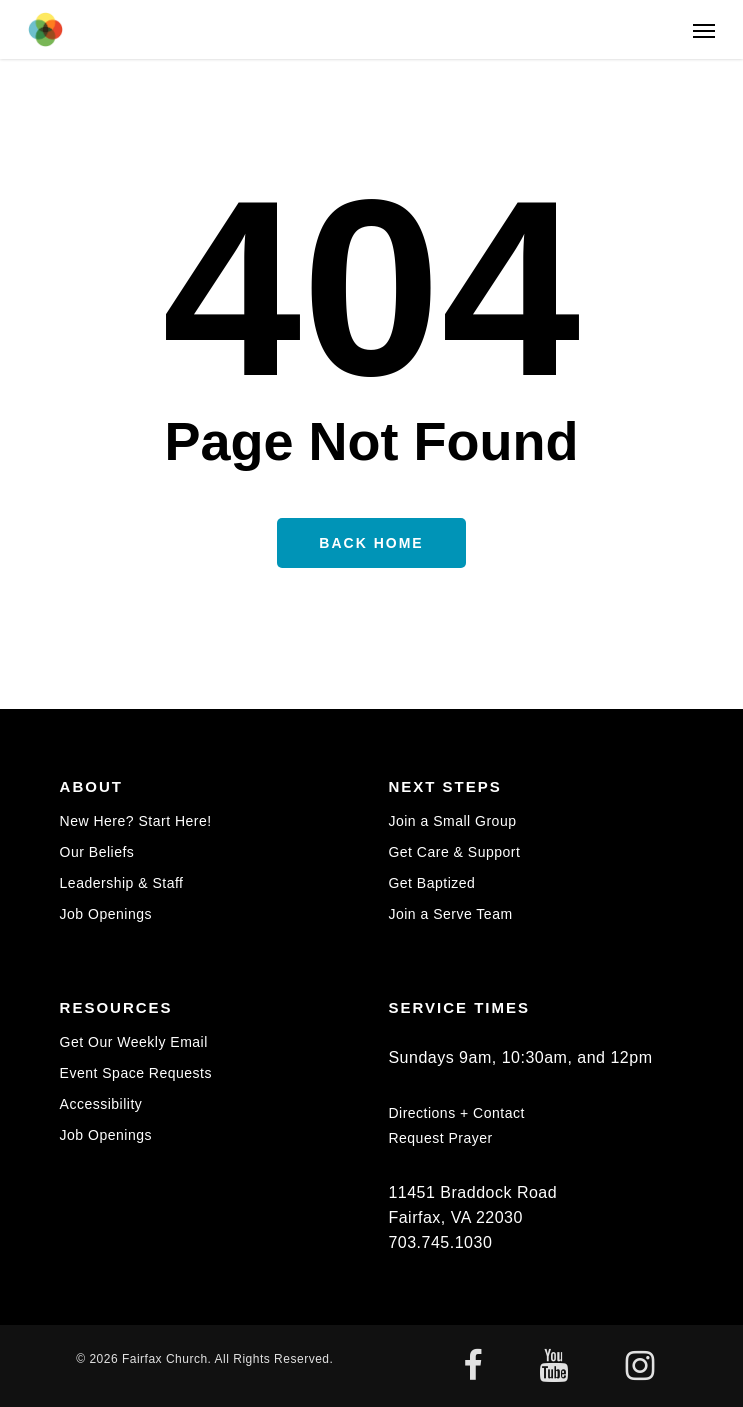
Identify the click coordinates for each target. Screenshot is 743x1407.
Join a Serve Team (450, 914)
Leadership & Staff (122, 883)
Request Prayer (440, 1138)
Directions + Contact (456, 1113)
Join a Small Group (452, 821)
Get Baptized (431, 883)
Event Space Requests (136, 1073)
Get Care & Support (454, 852)
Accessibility (101, 1104)
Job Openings (106, 914)
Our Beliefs (97, 852)
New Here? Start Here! (136, 821)
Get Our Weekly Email (134, 1042)
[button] (704, 30)
